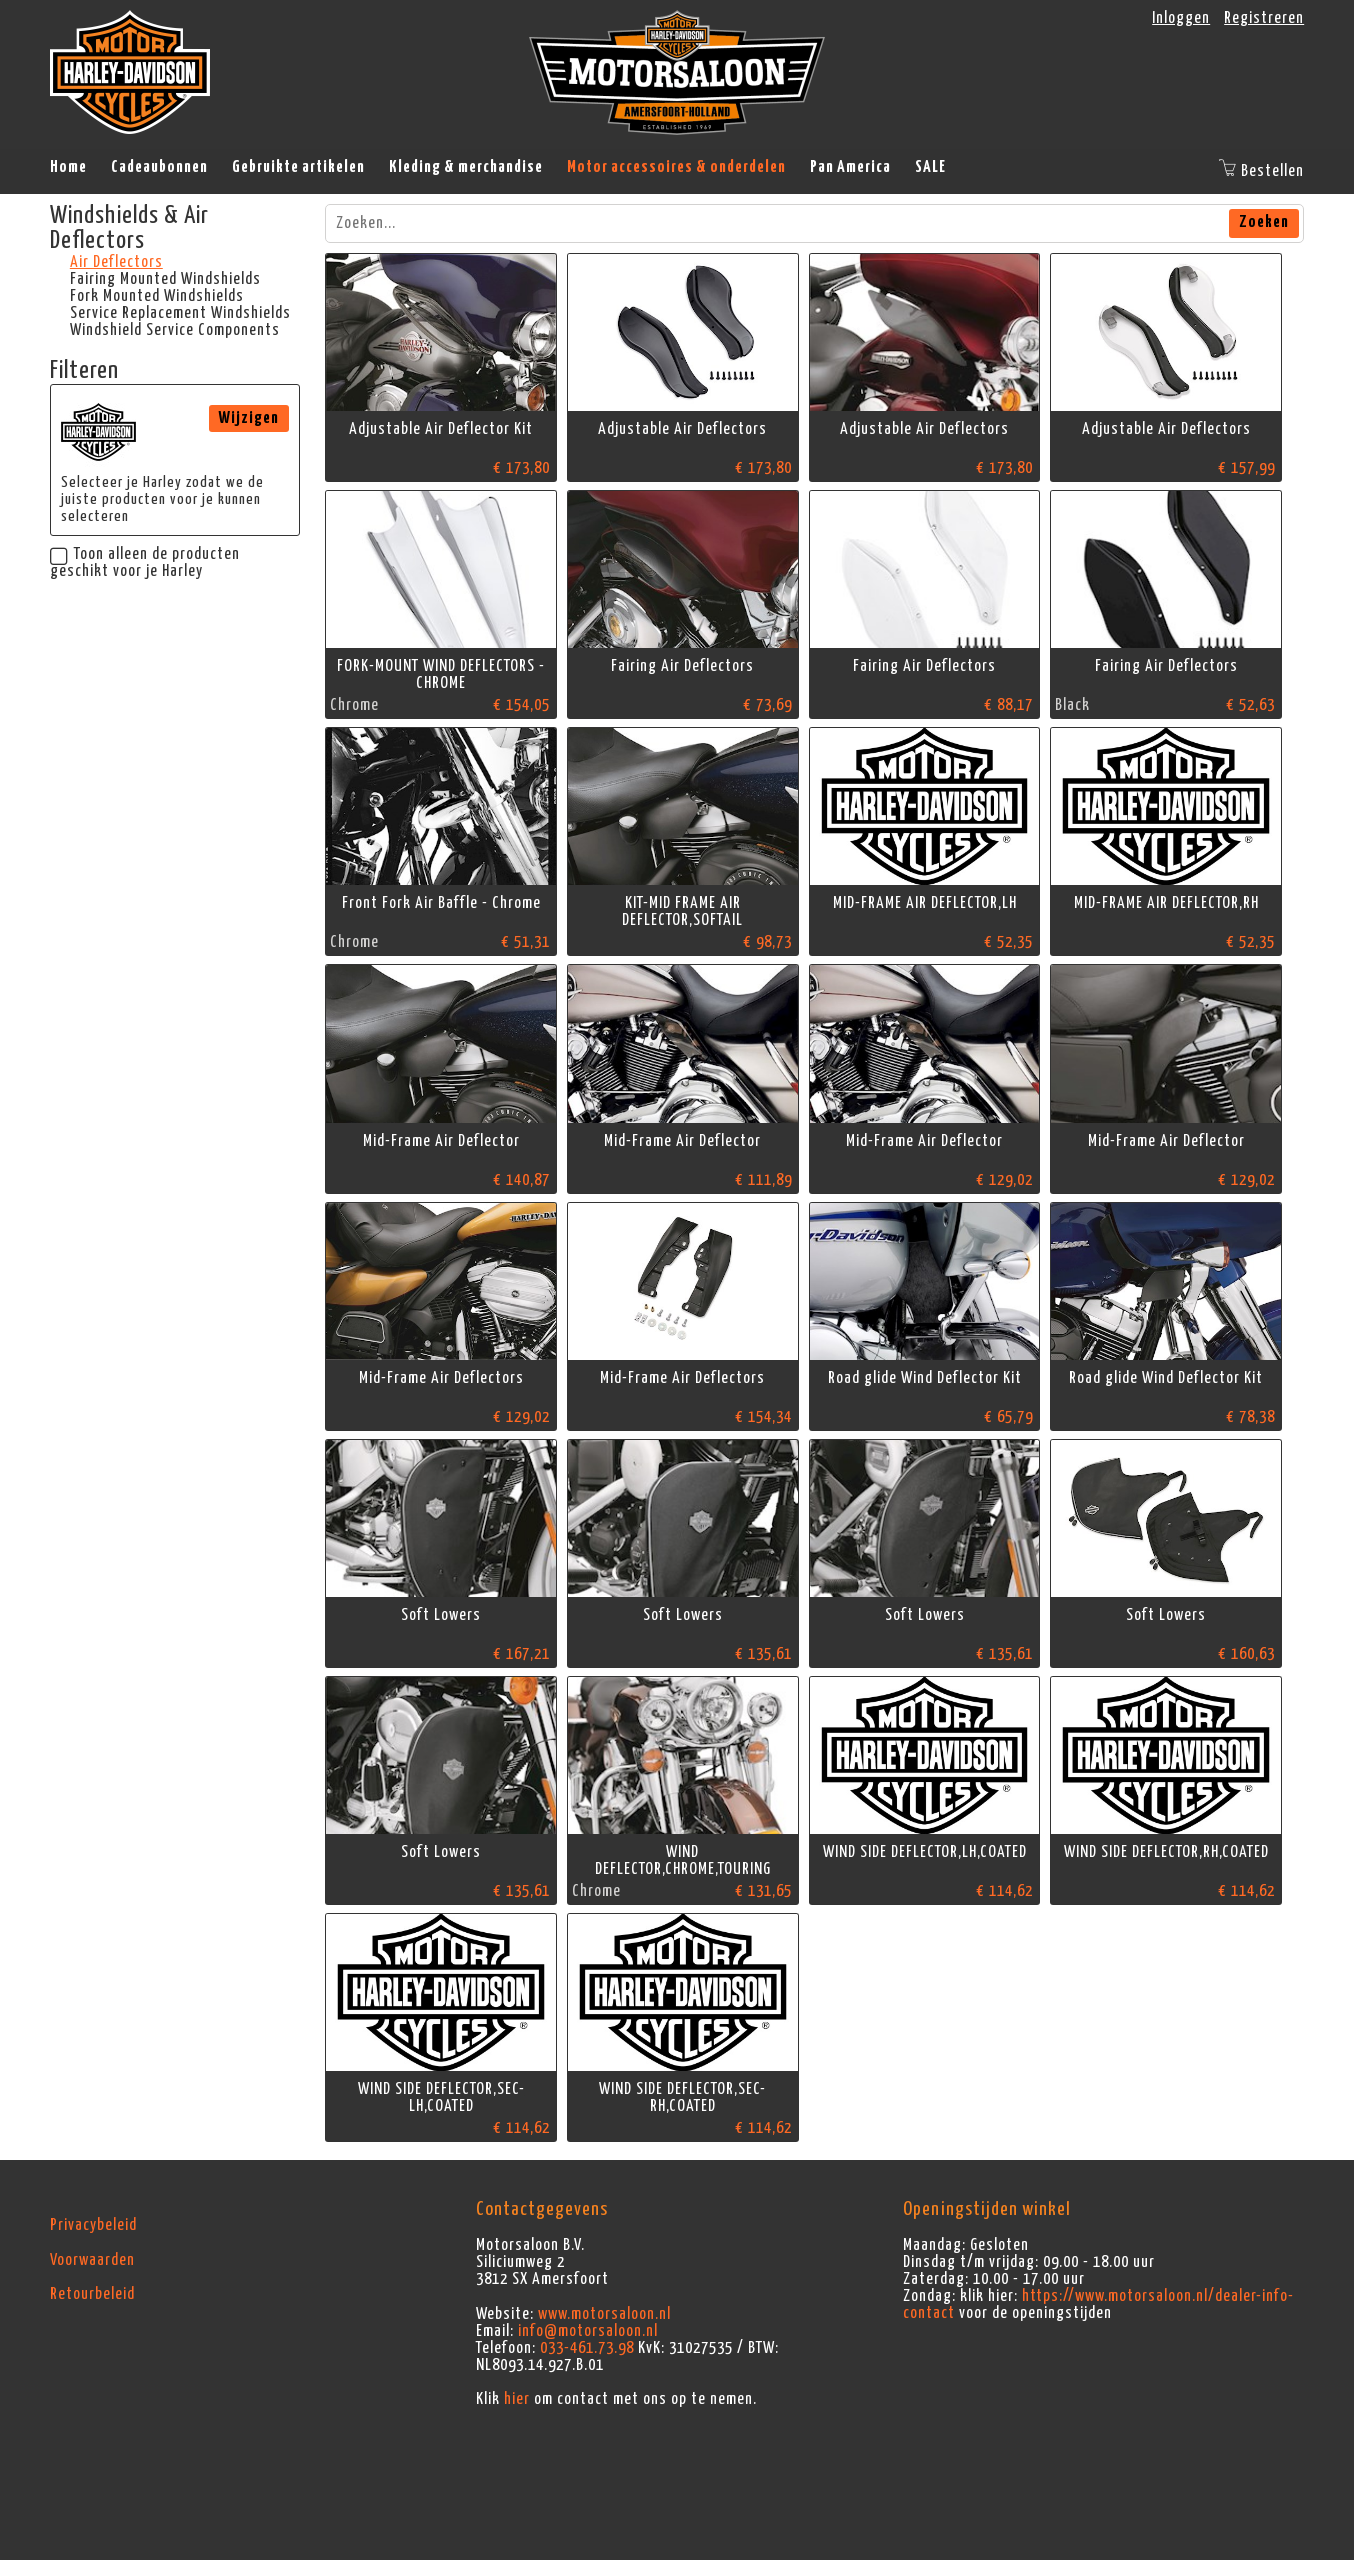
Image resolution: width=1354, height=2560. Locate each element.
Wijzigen (249, 418)
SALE (930, 167)
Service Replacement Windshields (180, 313)
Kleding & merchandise (466, 167)
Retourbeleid (92, 2294)
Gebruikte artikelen (298, 167)
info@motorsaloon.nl (588, 2331)
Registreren (1264, 18)
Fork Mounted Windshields (157, 296)
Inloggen (1181, 18)
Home (68, 167)
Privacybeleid (93, 2225)
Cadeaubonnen (159, 167)
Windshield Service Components (175, 330)
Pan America (850, 167)
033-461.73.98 (587, 2348)
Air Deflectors (116, 262)
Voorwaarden (92, 2260)
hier (517, 2399)
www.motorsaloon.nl (604, 2314)
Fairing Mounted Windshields (165, 279)
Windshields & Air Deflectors (129, 228)
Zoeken (1264, 222)
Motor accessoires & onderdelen (676, 167)
